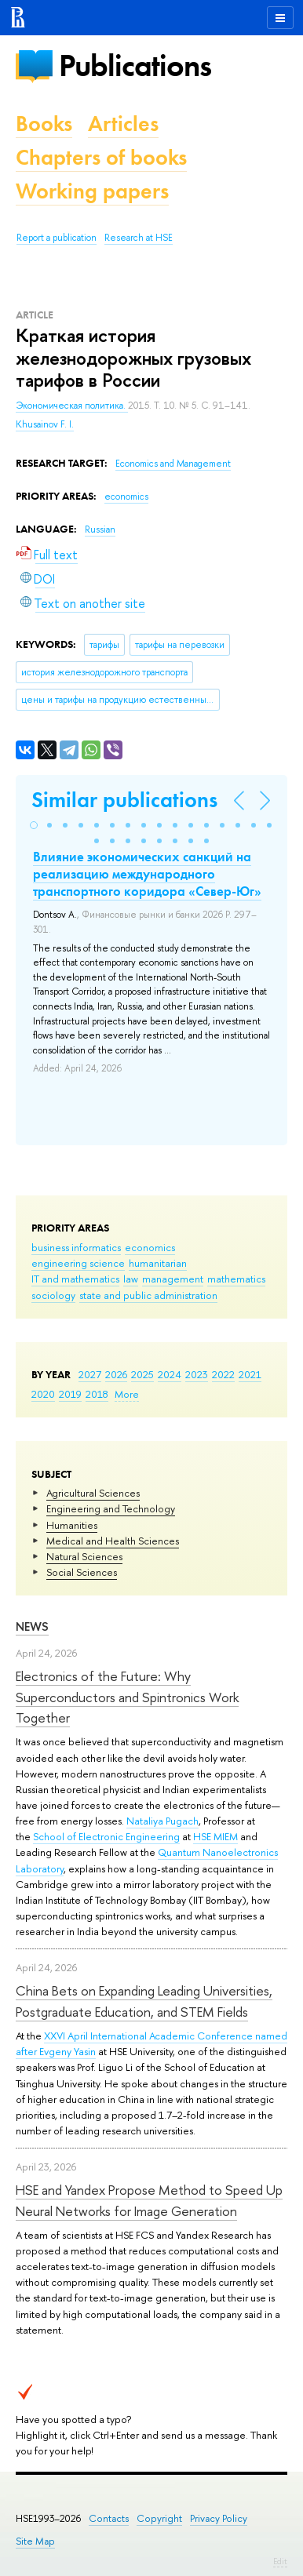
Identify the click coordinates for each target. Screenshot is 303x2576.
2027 (89, 1374)
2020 (43, 1394)
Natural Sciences (84, 1556)
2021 (250, 1374)
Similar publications (124, 799)
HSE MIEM (215, 1836)
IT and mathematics (75, 1279)
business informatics (76, 1247)
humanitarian (158, 1263)
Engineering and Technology (110, 1508)
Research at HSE (138, 237)
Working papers (92, 191)
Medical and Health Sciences (112, 1541)
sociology (53, 1295)
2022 (223, 1374)
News (32, 1626)
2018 (97, 1394)
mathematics (236, 1279)
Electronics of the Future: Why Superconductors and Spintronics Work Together (127, 1696)
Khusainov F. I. (45, 424)
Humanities (71, 1525)
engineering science (78, 1263)
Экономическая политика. (72, 405)
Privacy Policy (218, 2518)
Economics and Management (173, 463)
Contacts (109, 2518)
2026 (116, 1374)
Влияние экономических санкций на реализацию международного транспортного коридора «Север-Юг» (147, 874)
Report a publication (56, 237)
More (127, 1394)
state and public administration (148, 1295)
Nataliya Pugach (162, 1821)
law (130, 1279)
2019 (70, 1394)
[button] (34, 825)
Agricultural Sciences (93, 1493)
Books (44, 123)
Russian (100, 529)
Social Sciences (81, 1572)
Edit (280, 2561)
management (172, 1279)
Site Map (35, 2541)
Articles (123, 123)
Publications (135, 65)
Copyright (159, 2518)
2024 (169, 1374)
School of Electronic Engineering (106, 1836)
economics (150, 1247)
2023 (196, 1374)
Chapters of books (101, 157)
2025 (142, 1374)
